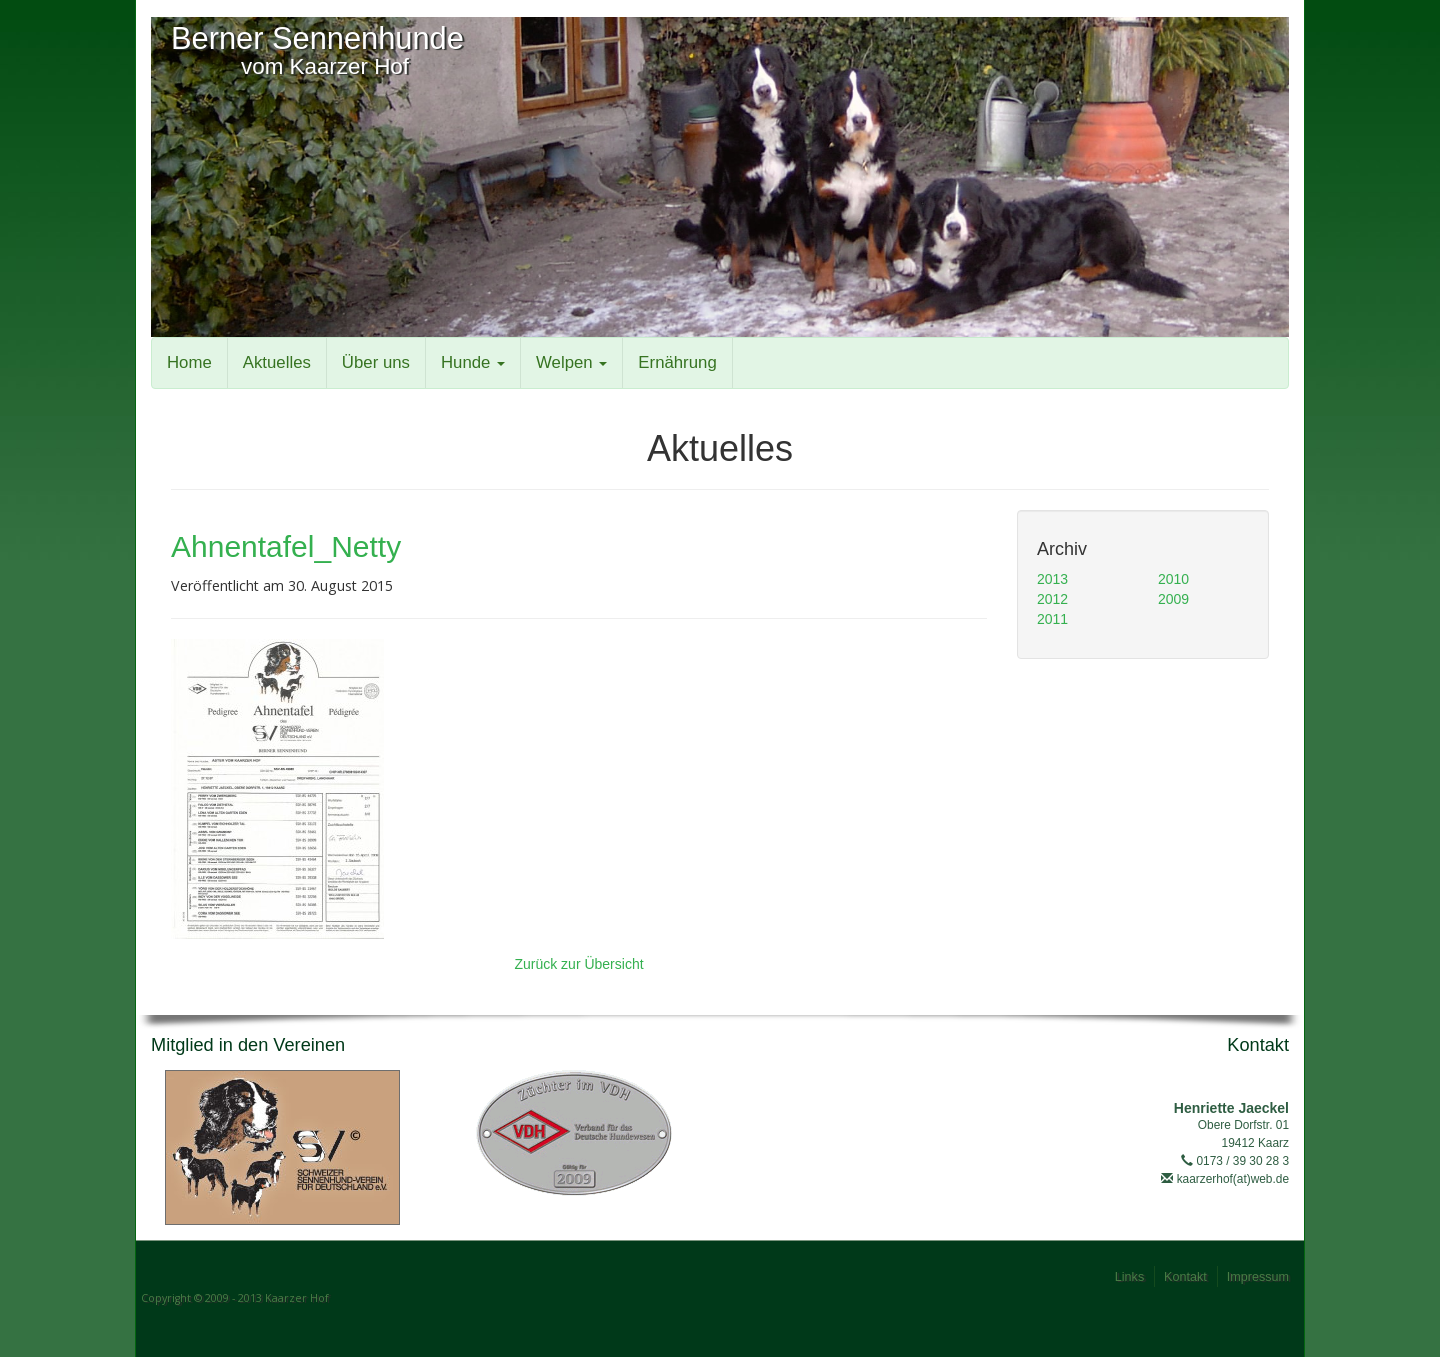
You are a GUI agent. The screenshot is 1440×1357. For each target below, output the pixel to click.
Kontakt (1185, 1277)
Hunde (473, 362)
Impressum (1258, 1277)
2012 (1052, 599)
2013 (1052, 579)
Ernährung (677, 362)
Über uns (376, 362)
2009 (1173, 599)
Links (1129, 1277)
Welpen (571, 362)
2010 (1173, 579)
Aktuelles (277, 362)
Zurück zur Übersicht (578, 964)
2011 (1052, 619)
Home (189, 362)
